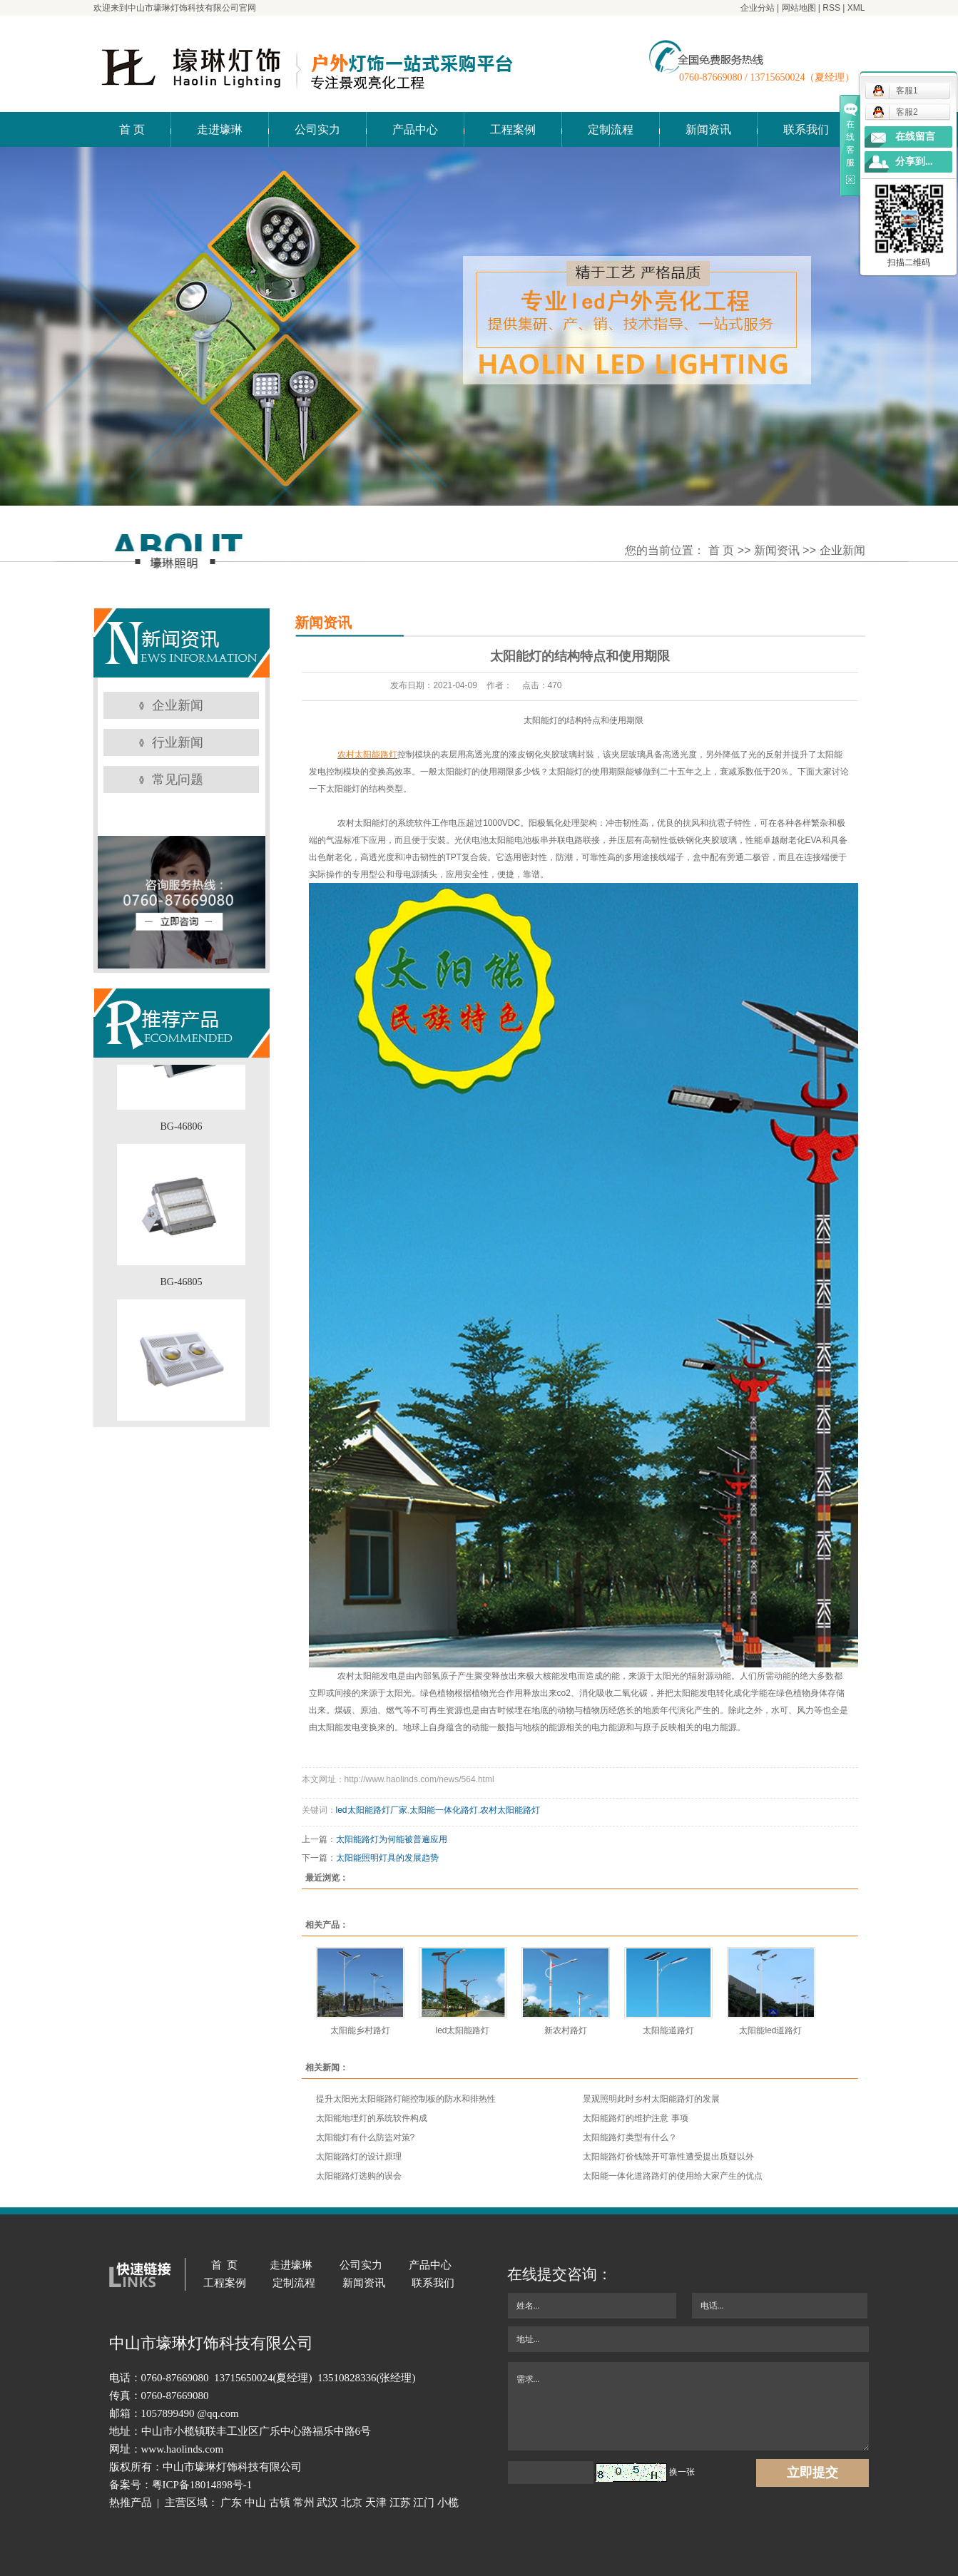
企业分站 (757, 8)
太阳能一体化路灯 (443, 1810)
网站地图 (799, 8)
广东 (231, 2502)
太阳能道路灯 (668, 2030)
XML (856, 8)
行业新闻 (177, 742)
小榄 (448, 2502)
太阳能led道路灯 (770, 2030)
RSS (831, 8)
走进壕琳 (220, 129)
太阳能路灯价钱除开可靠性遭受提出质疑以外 (668, 2157)
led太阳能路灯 (462, 2030)
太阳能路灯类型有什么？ (630, 2137)
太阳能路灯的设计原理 (359, 2157)
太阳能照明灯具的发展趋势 (387, 1858)
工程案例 (513, 129)
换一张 (682, 2472)
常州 (304, 2502)
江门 (423, 2502)
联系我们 (806, 129)
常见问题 (177, 779)
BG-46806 (181, 1130)
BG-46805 (181, 1286)
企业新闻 (842, 550)
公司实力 (317, 129)
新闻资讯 (708, 129)
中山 (255, 2502)
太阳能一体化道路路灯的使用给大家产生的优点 (673, 2176)
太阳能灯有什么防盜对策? (365, 2137)
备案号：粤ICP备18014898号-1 (181, 2484)
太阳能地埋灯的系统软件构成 (371, 2118)
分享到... (914, 161)
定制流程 (610, 129)
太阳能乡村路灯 (360, 2030)
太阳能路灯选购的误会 (359, 2176)
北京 (351, 2502)
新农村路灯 (565, 2030)
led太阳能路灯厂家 (371, 1810)
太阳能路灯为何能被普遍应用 (391, 1839)
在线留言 (915, 136)
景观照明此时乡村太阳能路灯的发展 (651, 2099)
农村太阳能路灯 (510, 1810)
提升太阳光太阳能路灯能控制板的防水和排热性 (406, 2099)
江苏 (400, 2502)
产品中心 (415, 129)
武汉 (327, 2502)
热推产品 (130, 2502)
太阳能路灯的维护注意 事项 (635, 2118)
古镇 (279, 2502)
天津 (376, 2502)
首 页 (132, 129)
